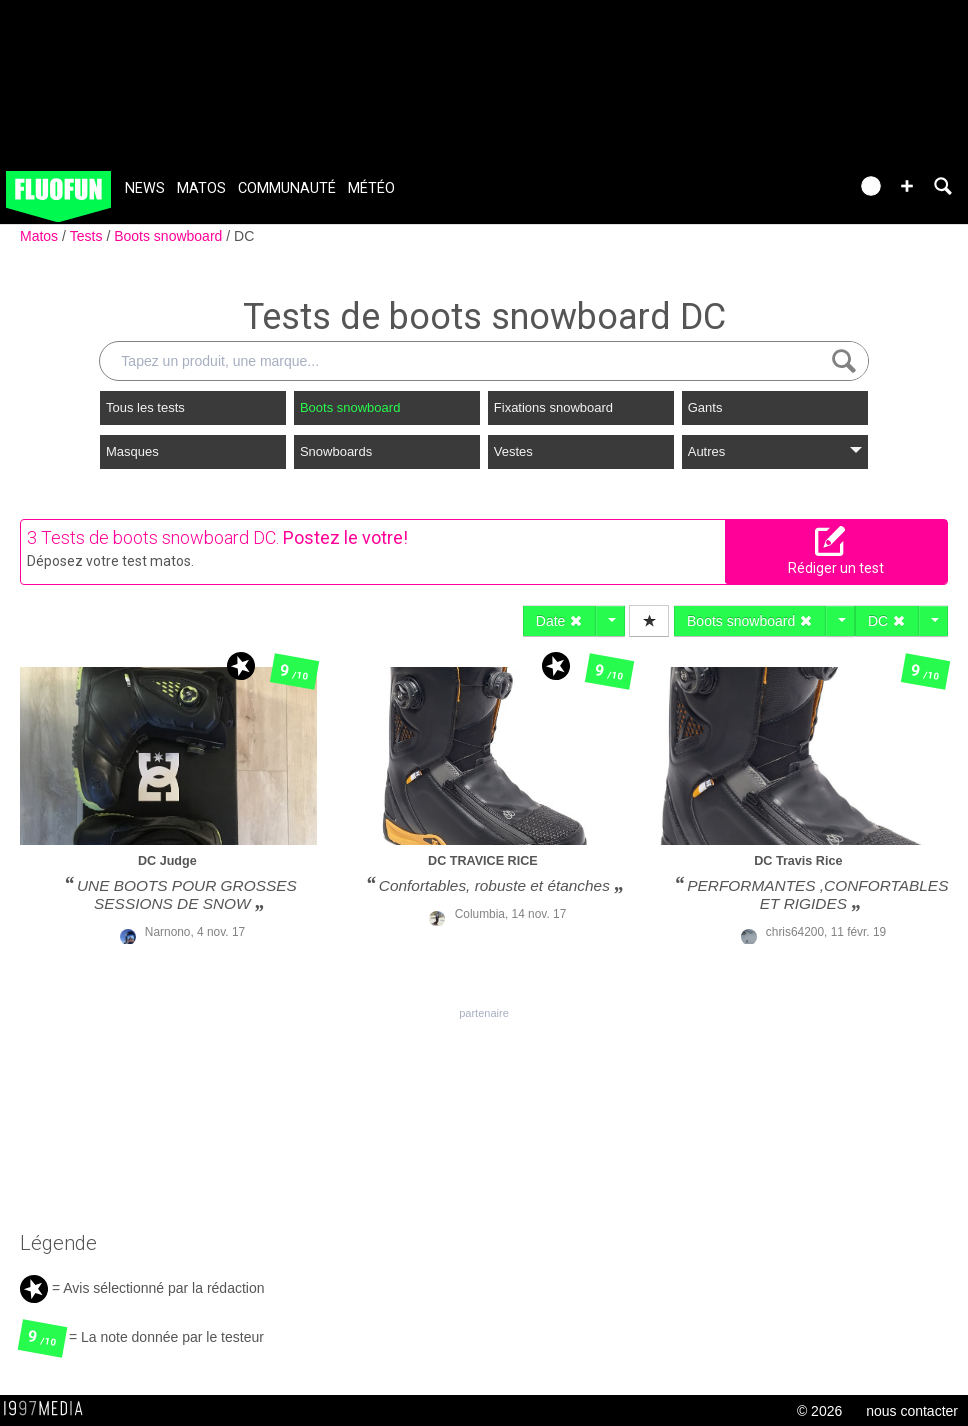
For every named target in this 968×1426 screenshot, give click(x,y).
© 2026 (819, 1411)
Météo (371, 188)
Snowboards (336, 451)
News (145, 188)
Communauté (287, 188)
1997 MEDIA (49, 1409)
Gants (705, 407)
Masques (132, 451)
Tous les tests (145, 407)
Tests (88, 236)
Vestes (513, 451)
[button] (907, 186)
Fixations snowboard (553, 407)
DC (244, 236)
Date (559, 621)
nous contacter (912, 1411)
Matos (201, 188)
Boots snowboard (170, 236)
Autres (775, 451)
